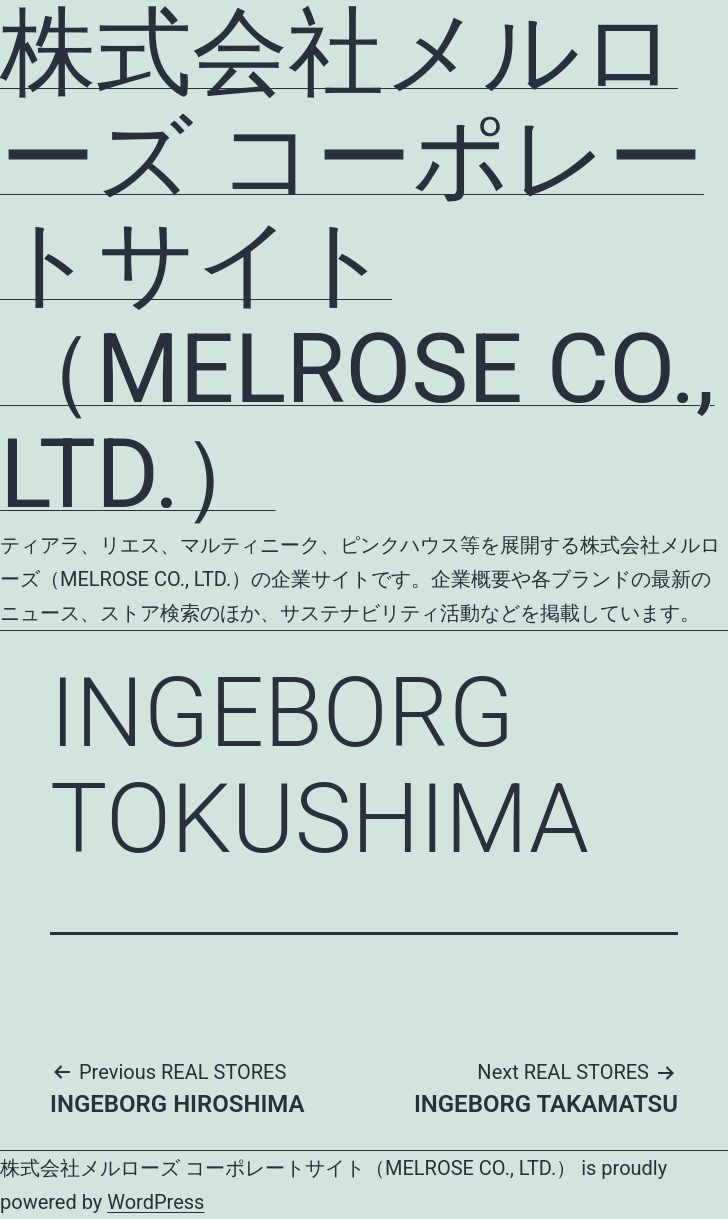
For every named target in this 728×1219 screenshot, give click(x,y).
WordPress (155, 1202)
